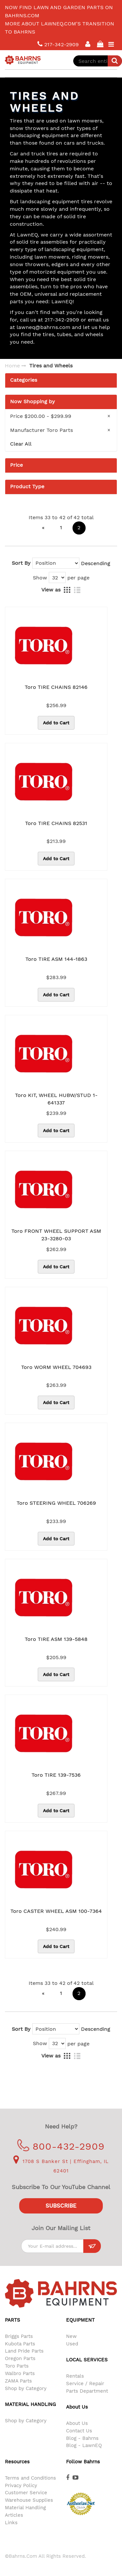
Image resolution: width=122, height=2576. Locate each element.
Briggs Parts (19, 2336)
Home (12, 366)
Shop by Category (26, 2388)
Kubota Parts (20, 2344)
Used (72, 2344)
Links (11, 2523)
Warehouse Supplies (29, 2500)
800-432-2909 (61, 2146)
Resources (17, 2462)
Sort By (21, 563)
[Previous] (43, 527)
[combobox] (97, 60)
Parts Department (87, 2391)
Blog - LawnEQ (84, 2445)
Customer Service (26, 2493)
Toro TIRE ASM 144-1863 (56, 959)
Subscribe (61, 2205)
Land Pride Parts (24, 2351)
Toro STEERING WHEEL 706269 (56, 1503)
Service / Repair (85, 2383)
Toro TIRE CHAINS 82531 (56, 823)
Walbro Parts (20, 2373)
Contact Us (79, 2431)
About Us (77, 2423)
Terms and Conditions (30, 2478)
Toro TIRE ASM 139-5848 (56, 1639)
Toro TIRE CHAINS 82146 (56, 687)
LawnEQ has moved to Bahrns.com (55, 6)
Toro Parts (17, 2366)
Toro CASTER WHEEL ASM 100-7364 (56, 1911)
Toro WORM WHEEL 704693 (56, 1367)
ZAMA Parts (18, 2381)
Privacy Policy (21, 2485)
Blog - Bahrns (82, 2438)
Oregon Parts (20, 2358)
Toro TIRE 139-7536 (56, 1775)
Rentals (75, 2376)
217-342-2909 (58, 44)
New (71, 2336)
